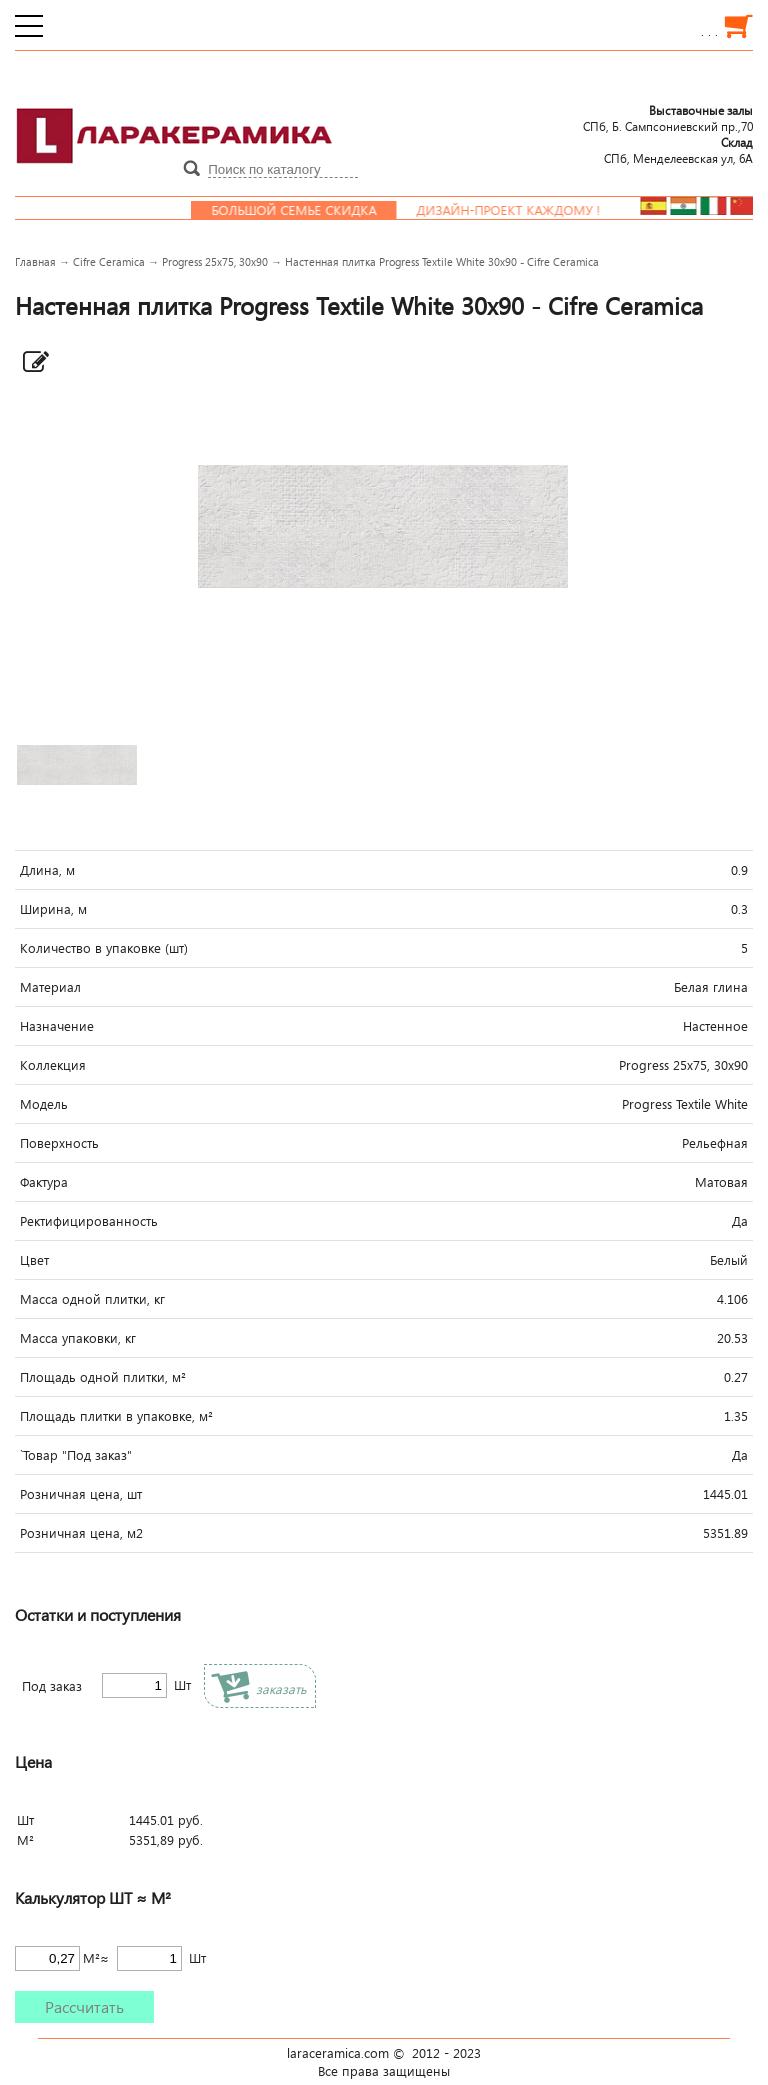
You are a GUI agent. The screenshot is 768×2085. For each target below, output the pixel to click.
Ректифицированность (89, 1221)
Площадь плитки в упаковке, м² (116, 1416)
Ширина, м (53, 909)
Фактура (44, 1182)
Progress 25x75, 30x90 (215, 261)
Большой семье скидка (304, 210)
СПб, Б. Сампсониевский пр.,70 (668, 118)
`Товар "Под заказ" (76, 1455)
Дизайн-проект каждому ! (519, 210)
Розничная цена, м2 (81, 1533)
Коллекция (53, 1065)
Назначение (57, 1026)
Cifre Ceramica (109, 261)
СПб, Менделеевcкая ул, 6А (678, 150)
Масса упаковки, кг (78, 1338)
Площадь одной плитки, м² (103, 1377)
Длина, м (47, 870)
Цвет (34, 1260)
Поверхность (59, 1143)
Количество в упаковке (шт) (104, 948)
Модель (44, 1104)
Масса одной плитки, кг (92, 1299)
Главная (35, 261)
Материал (50, 987)
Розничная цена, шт (81, 1494)
